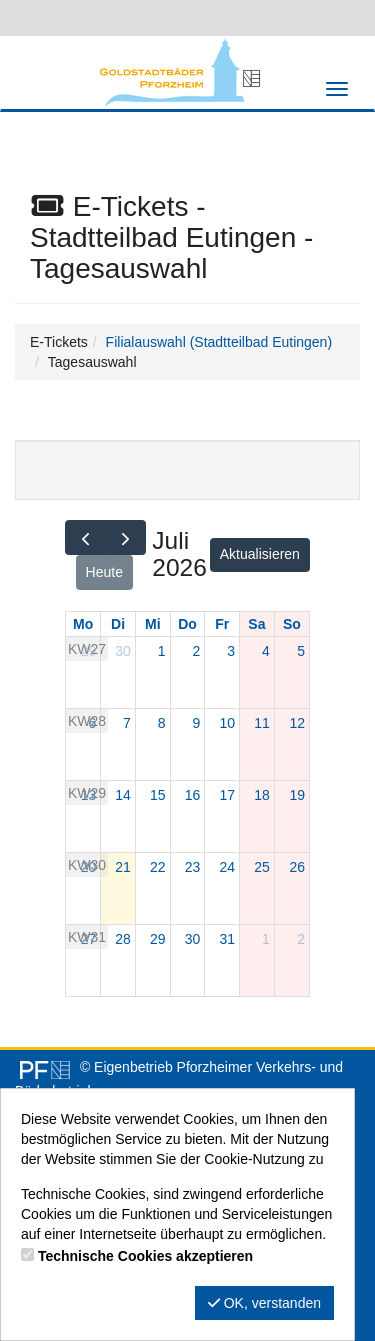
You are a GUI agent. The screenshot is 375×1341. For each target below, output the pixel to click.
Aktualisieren (260, 554)
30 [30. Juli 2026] (193, 939)
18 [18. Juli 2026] (262, 795)
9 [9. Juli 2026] (197, 723)
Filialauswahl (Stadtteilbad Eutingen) (219, 342)
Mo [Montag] (83, 624)
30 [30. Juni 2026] (123, 651)
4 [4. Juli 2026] (266, 651)
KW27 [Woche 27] (87, 649)
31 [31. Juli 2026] (227, 939)
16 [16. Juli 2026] (193, 795)
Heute (104, 572)
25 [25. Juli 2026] (262, 867)
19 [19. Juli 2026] (297, 795)
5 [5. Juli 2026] (301, 651)
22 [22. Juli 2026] (158, 867)
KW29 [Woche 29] (87, 793)
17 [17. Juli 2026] (227, 795)
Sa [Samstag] (256, 624)
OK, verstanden (264, 1303)
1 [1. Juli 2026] (162, 651)
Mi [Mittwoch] (153, 624)
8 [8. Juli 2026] (162, 723)
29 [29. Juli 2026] (158, 939)
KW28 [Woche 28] (87, 721)
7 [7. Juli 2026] (127, 723)
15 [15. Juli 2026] (158, 795)
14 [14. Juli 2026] (123, 795)
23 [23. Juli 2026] (193, 867)
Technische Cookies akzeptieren (145, 1256)
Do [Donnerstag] (187, 624)
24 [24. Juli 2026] (227, 867)
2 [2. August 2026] (301, 939)
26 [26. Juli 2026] (297, 867)
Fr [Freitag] (222, 624)
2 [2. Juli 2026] (197, 651)
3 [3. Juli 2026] (231, 651)
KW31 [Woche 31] (87, 937)
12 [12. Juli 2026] (297, 723)
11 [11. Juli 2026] (262, 723)
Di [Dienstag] (118, 624)
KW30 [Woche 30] (87, 865)
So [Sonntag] (292, 624)
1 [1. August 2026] (266, 939)
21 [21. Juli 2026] (123, 867)
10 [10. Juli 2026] (227, 723)
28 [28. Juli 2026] (123, 939)
